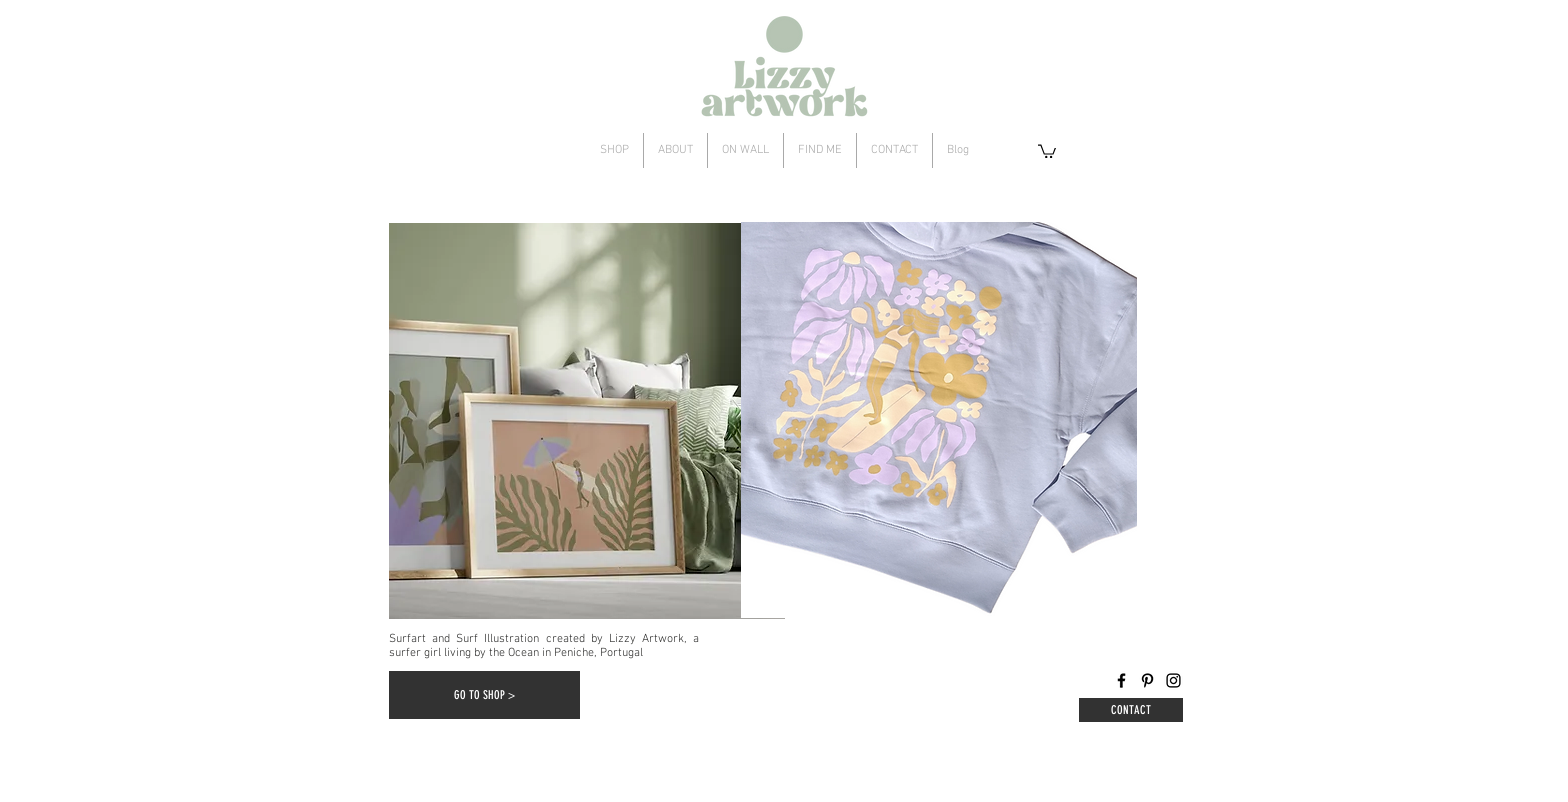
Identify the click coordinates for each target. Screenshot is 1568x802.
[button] (1047, 150)
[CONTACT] (1131, 710)
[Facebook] (1121, 680)
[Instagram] (1173, 680)
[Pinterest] (1147, 680)
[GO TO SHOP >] (484, 695)
